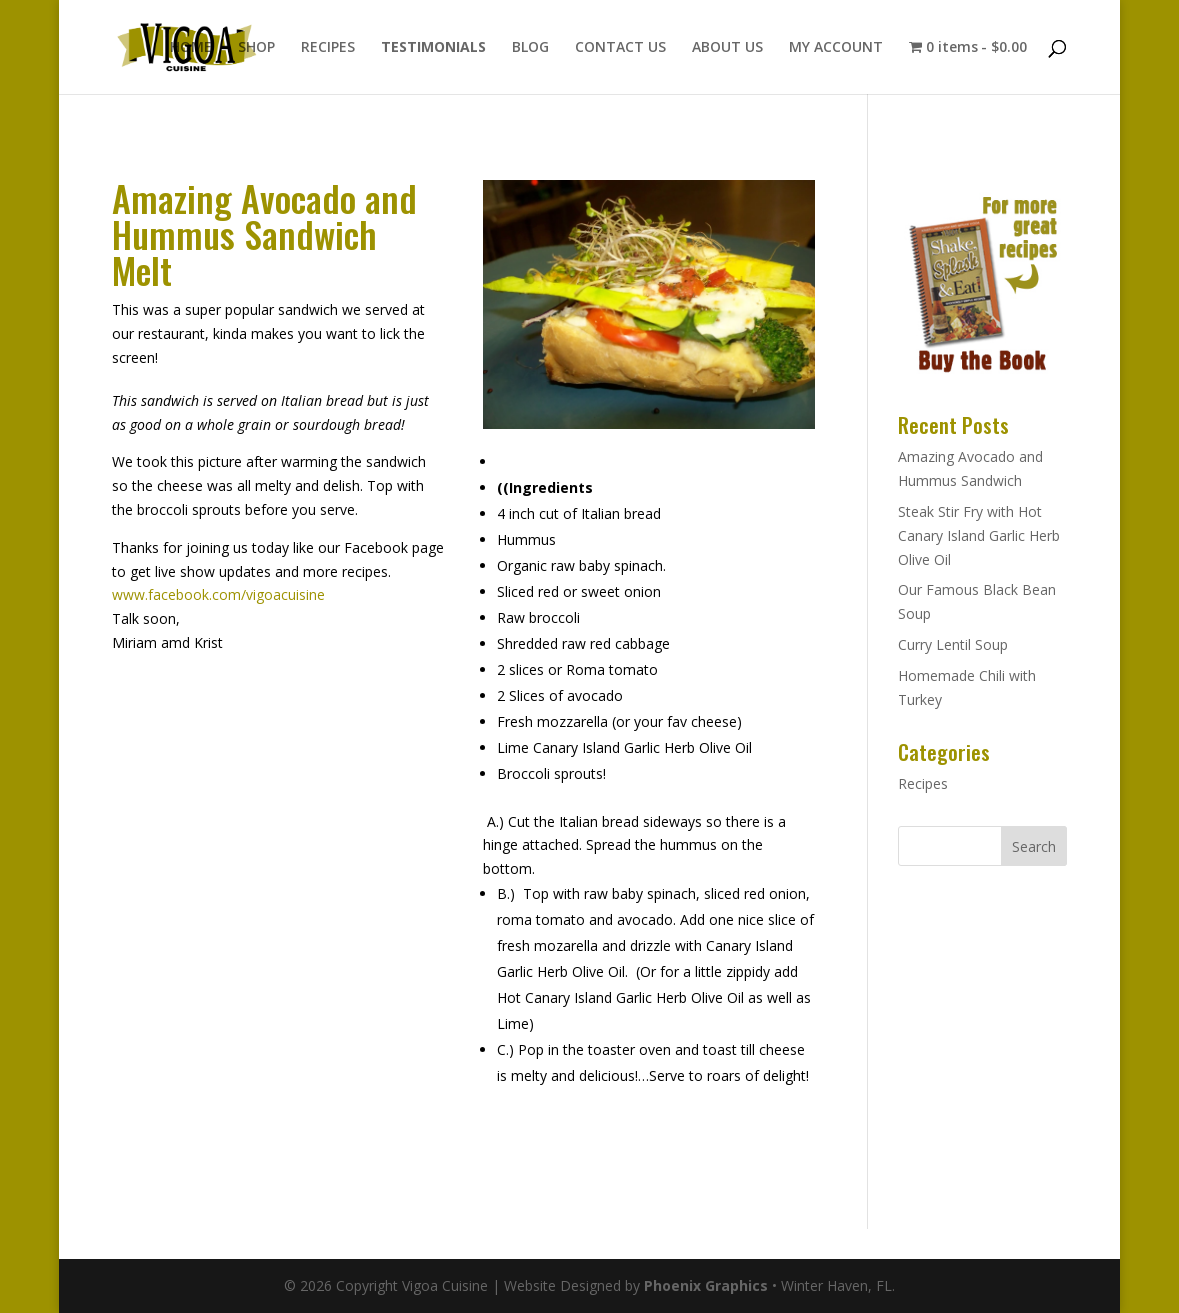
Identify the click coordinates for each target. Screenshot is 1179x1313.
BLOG (530, 48)
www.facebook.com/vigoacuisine (218, 594)
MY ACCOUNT (836, 48)
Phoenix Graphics (706, 1285)
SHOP (256, 48)
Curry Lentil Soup (953, 644)
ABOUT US (727, 48)
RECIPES (328, 48)
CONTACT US (620, 48)
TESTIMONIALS (433, 48)
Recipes (923, 783)
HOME (191, 48)
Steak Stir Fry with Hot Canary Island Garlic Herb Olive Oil (979, 535)
